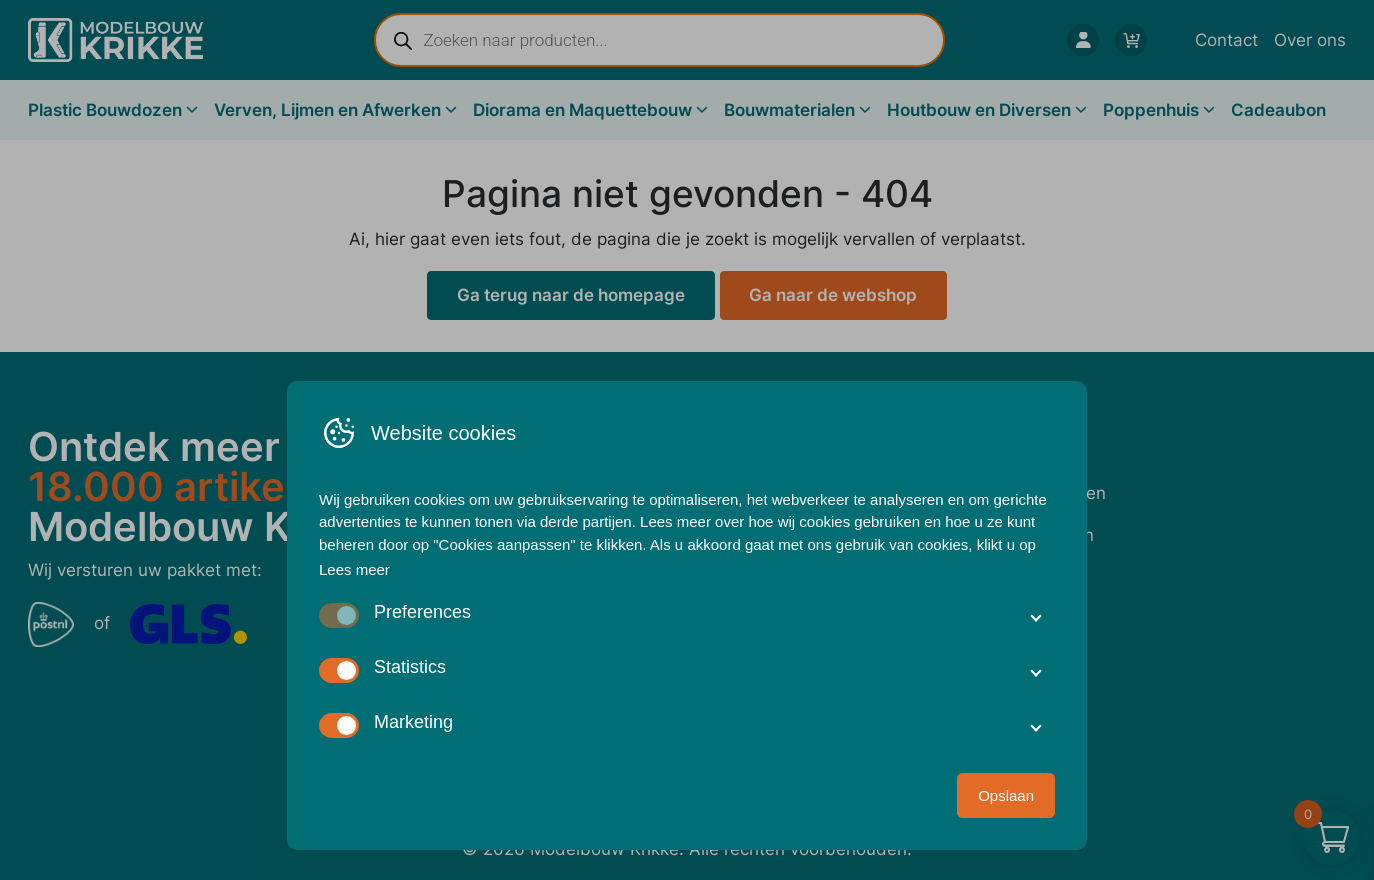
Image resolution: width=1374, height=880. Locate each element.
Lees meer (354, 569)
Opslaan (1006, 795)
